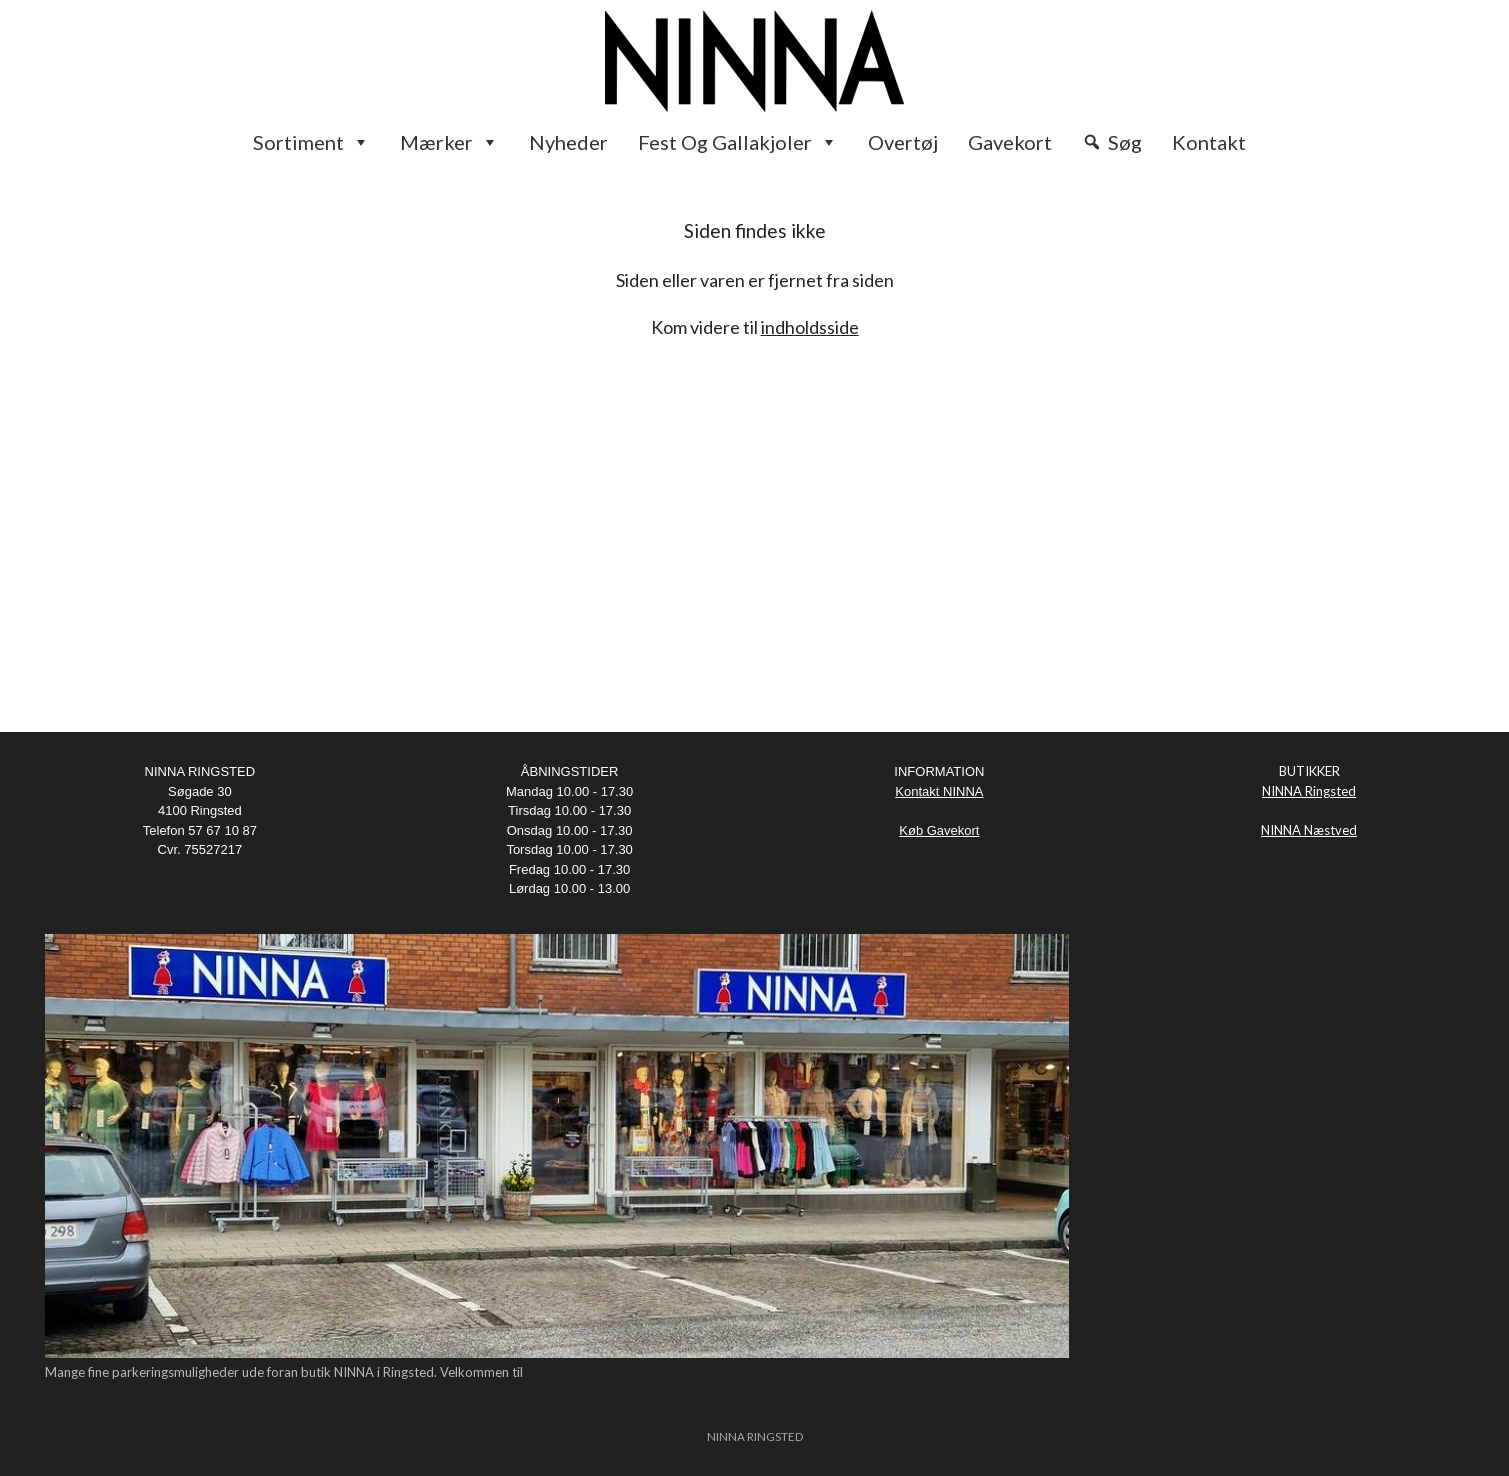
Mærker (449, 142)
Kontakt (1209, 142)
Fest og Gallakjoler (738, 142)
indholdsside (810, 327)
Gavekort (1010, 142)
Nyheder (568, 142)
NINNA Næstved (1309, 830)
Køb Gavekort (939, 830)
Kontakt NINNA (939, 791)
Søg (1125, 142)
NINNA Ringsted (1309, 791)
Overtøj (903, 142)
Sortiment (311, 142)
